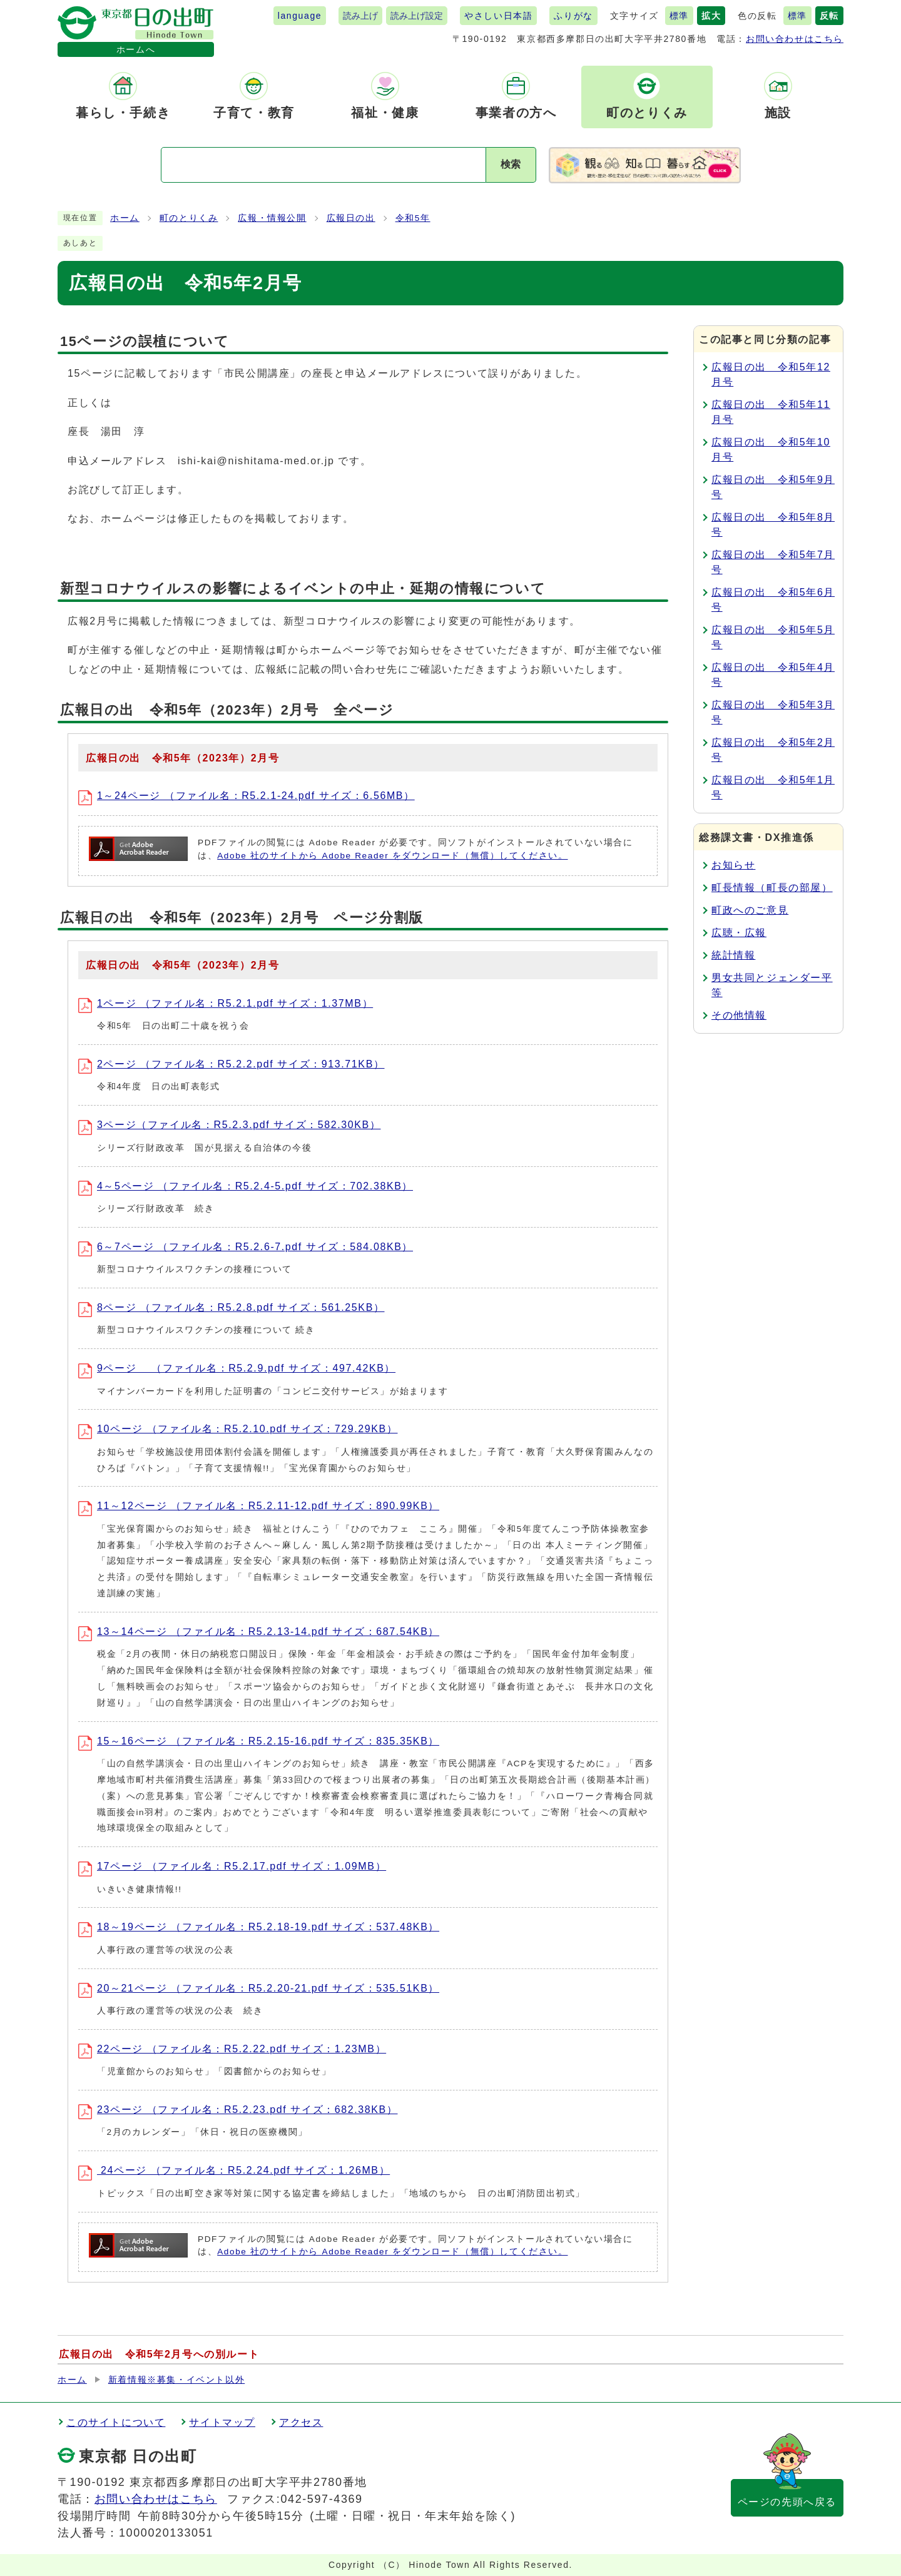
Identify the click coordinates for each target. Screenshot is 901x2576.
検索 (511, 164)
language (300, 16)
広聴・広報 (738, 932)
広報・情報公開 (272, 218)
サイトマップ (222, 2422)
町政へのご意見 (749, 910)
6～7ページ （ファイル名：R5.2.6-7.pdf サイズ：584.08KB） (245, 1246)
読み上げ (360, 16)
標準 (679, 16)
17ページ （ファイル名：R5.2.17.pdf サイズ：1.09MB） (232, 1866)
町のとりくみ (189, 218)
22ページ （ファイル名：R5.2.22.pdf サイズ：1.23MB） (232, 2049)
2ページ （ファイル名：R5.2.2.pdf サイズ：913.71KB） (231, 1064)
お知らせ (733, 865)
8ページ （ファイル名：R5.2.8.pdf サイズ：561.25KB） (231, 1307)
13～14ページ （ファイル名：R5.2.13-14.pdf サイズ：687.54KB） (258, 1631)
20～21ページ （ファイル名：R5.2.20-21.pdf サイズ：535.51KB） (258, 1988)
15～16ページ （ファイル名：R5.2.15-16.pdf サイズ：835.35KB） (258, 1741)
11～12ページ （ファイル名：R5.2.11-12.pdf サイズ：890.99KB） (258, 1505)
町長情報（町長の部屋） (772, 887)
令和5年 (412, 218)
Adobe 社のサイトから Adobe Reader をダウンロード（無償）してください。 (392, 855)
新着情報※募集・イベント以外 (176, 2380)
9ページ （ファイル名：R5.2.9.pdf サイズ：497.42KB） (236, 1368)
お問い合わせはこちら (794, 39)
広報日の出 (351, 218)
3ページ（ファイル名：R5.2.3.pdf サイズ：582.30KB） (229, 1124)
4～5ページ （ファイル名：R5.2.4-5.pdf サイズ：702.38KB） (245, 1186)
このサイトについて (115, 2422)
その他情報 (738, 1015)
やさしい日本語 (498, 16)
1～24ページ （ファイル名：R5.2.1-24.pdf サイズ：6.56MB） (246, 795)
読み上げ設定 (416, 16)
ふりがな (573, 16)
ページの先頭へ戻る (787, 2502)
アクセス (301, 2422)
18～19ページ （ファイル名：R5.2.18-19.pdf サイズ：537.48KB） (258, 1927)
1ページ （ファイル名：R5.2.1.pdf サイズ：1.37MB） (225, 1003)
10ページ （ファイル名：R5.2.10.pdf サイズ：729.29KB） (238, 1428)
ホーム (125, 218)
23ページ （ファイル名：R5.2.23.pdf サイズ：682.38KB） (238, 2109)
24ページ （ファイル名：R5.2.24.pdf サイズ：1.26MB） (234, 2170)
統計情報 (733, 955)
